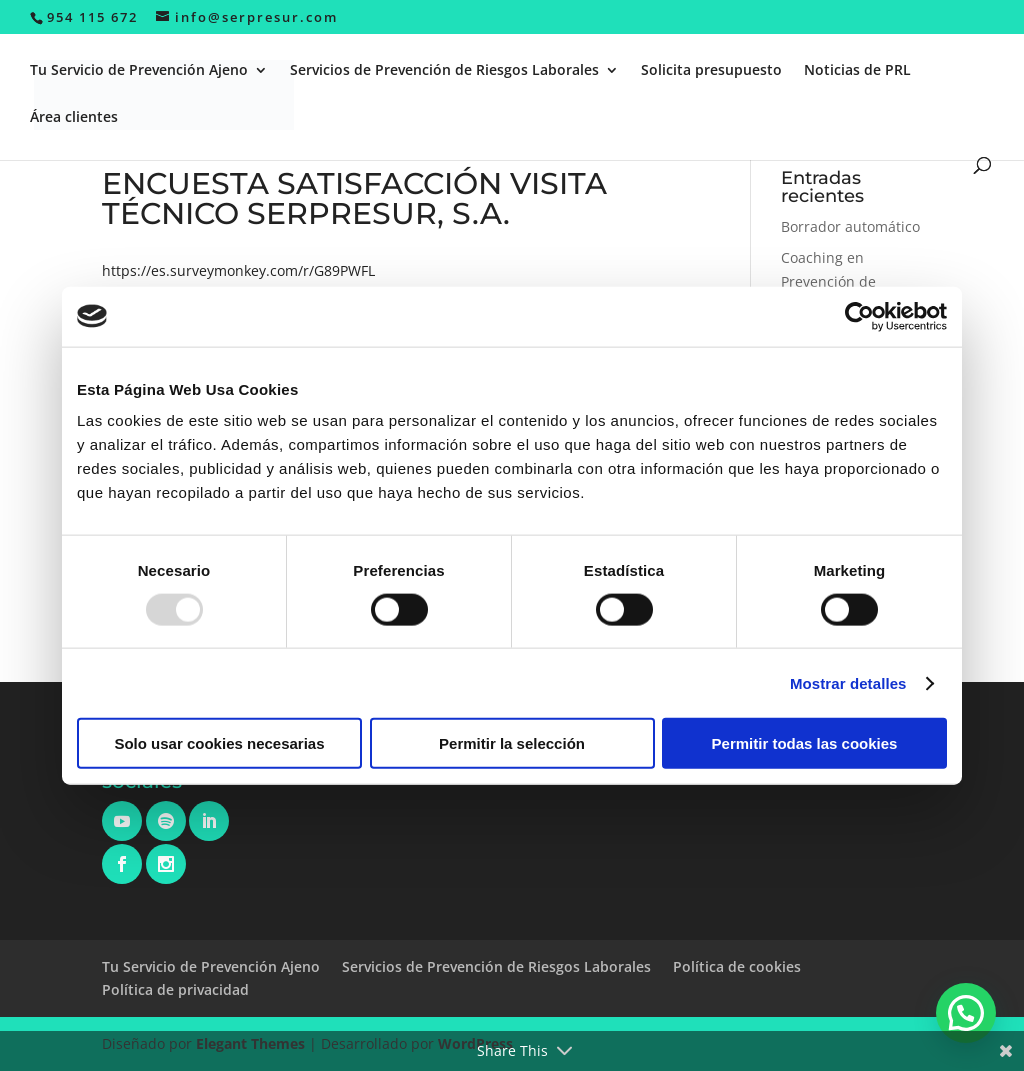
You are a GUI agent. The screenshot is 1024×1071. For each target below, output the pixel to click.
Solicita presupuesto (711, 71)
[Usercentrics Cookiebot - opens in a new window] (859, 316)
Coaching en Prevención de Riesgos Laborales (841, 281)
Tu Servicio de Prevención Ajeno (139, 71)
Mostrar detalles (848, 682)
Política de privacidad (175, 989)
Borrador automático (850, 226)
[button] (966, 1013)
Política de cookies (737, 966)
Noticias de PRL (857, 71)
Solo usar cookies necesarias (219, 743)
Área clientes (74, 118)
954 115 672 (92, 17)
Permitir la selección (512, 743)
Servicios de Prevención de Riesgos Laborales (444, 71)
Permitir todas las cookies (805, 743)
